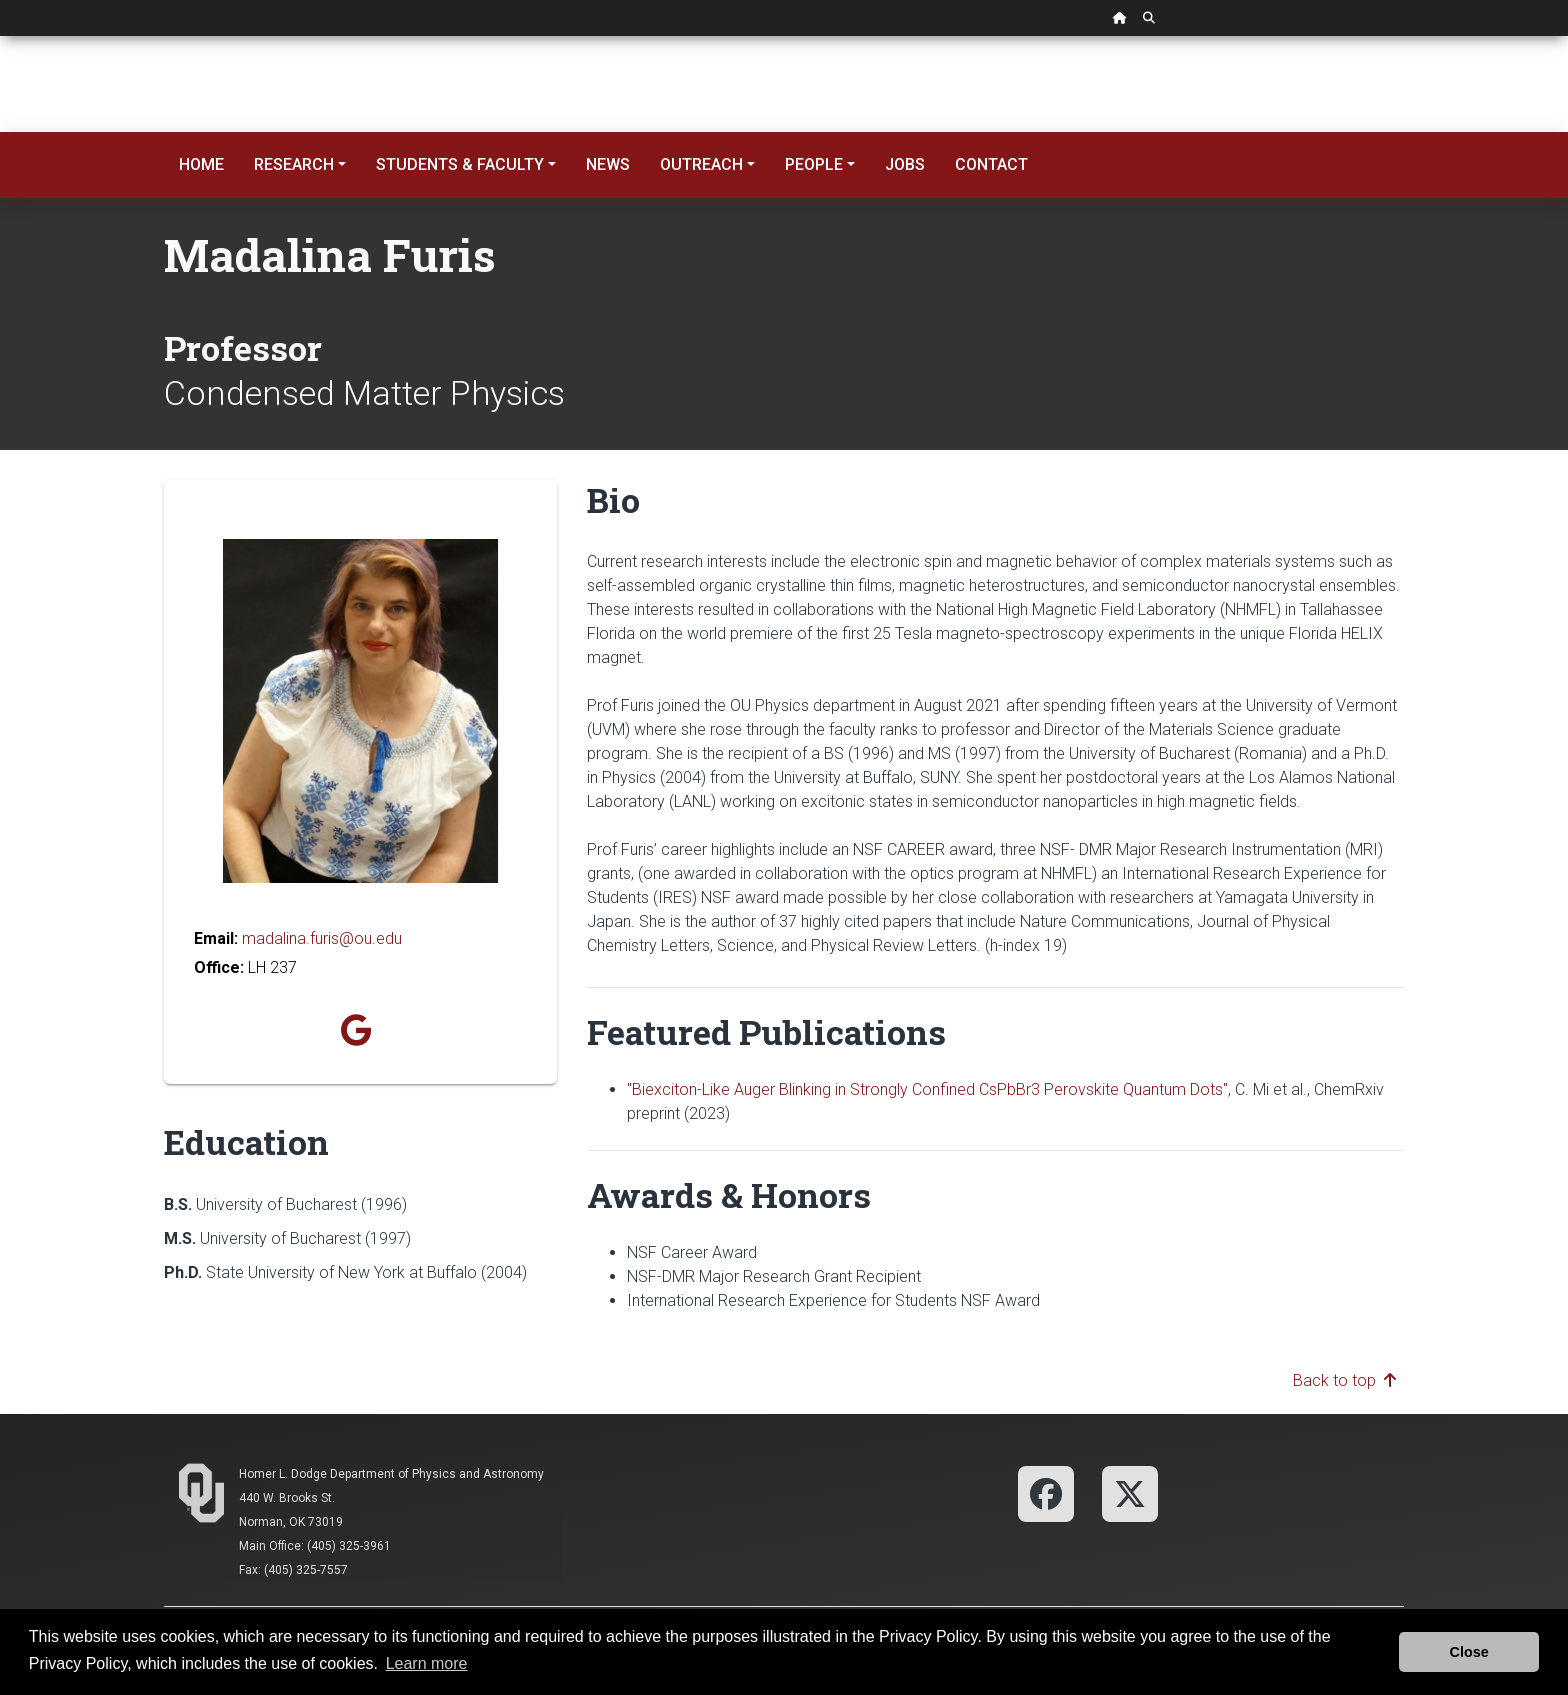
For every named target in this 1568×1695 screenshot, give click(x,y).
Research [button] (294, 164)
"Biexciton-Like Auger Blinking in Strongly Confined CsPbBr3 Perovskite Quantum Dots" (927, 1089)
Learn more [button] (427, 1663)
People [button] (814, 164)
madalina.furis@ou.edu (322, 938)
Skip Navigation (0, 36)
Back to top (1344, 1380)
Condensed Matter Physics (364, 393)
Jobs (905, 164)
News (608, 164)
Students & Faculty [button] (460, 164)
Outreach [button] (701, 164)
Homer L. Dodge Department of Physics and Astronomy (391, 1474)
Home (201, 164)
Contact (991, 164)
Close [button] (1469, 1652)
